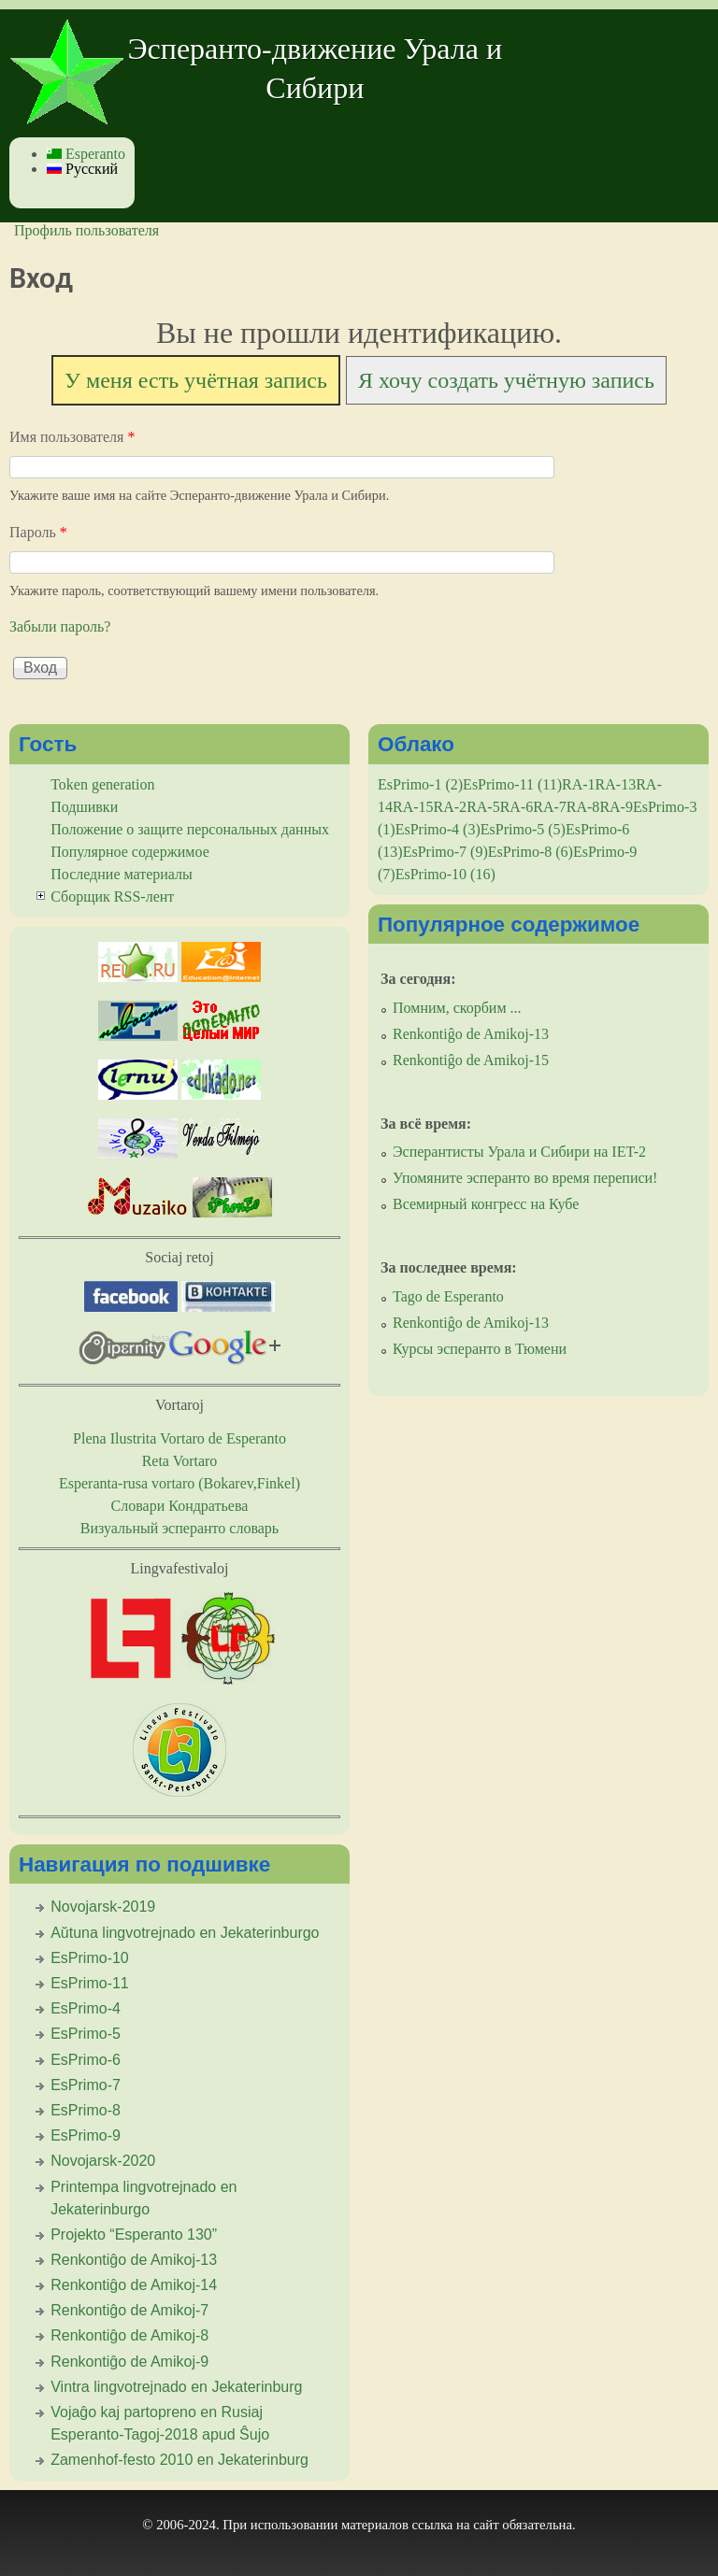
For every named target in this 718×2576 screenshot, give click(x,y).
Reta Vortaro (180, 1461)
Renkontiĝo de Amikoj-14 (133, 2285)
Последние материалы (121, 874)
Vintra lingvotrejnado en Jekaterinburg (176, 2387)
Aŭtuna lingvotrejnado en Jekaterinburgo (184, 1933)
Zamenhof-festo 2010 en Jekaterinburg (179, 2460)
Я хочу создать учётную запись (506, 380)
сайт (486, 2524)
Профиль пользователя (86, 230)
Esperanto (86, 154)
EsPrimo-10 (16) (445, 874)
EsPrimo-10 (89, 1958)
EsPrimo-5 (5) (523, 829)
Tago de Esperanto (448, 1296)
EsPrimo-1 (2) (420, 784)
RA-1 (579, 784)
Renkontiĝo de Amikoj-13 (133, 2260)
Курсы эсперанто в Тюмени (480, 1349)
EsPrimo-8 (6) (530, 852)
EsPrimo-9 (85, 2135)
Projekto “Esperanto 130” (133, 2234)
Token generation (102, 784)
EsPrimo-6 (85, 2060)
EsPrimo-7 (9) (445, 852)
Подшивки (84, 807)
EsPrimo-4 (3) (438, 829)
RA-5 (483, 807)
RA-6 (517, 807)
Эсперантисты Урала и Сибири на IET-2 (519, 1152)
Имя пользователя (72, 437)
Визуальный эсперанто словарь (179, 1528)
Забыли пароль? (59, 626)
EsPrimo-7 (85, 2085)
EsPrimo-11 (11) (512, 784)
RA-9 (616, 807)
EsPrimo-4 (85, 2008)
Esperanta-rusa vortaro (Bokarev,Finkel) (179, 1483)
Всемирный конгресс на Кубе (486, 1204)
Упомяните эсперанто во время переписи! (525, 1178)
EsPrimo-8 (85, 2110)
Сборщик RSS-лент (112, 896)
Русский (82, 169)
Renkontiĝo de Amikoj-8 (129, 2335)
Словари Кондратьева (180, 1506)
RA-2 (450, 807)
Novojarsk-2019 (102, 1906)
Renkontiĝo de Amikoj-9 (129, 2362)
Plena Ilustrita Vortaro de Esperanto (179, 1438)
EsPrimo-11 (89, 1983)
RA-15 (413, 807)
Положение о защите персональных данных (189, 829)
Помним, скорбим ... (457, 1008)
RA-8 (583, 807)
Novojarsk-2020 (102, 2161)
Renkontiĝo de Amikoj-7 (129, 2310)
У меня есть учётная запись (196, 380)
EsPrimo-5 (85, 2034)
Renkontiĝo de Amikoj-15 (471, 1060)
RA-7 (550, 807)
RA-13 (616, 784)
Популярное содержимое (129, 852)
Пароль (38, 532)
